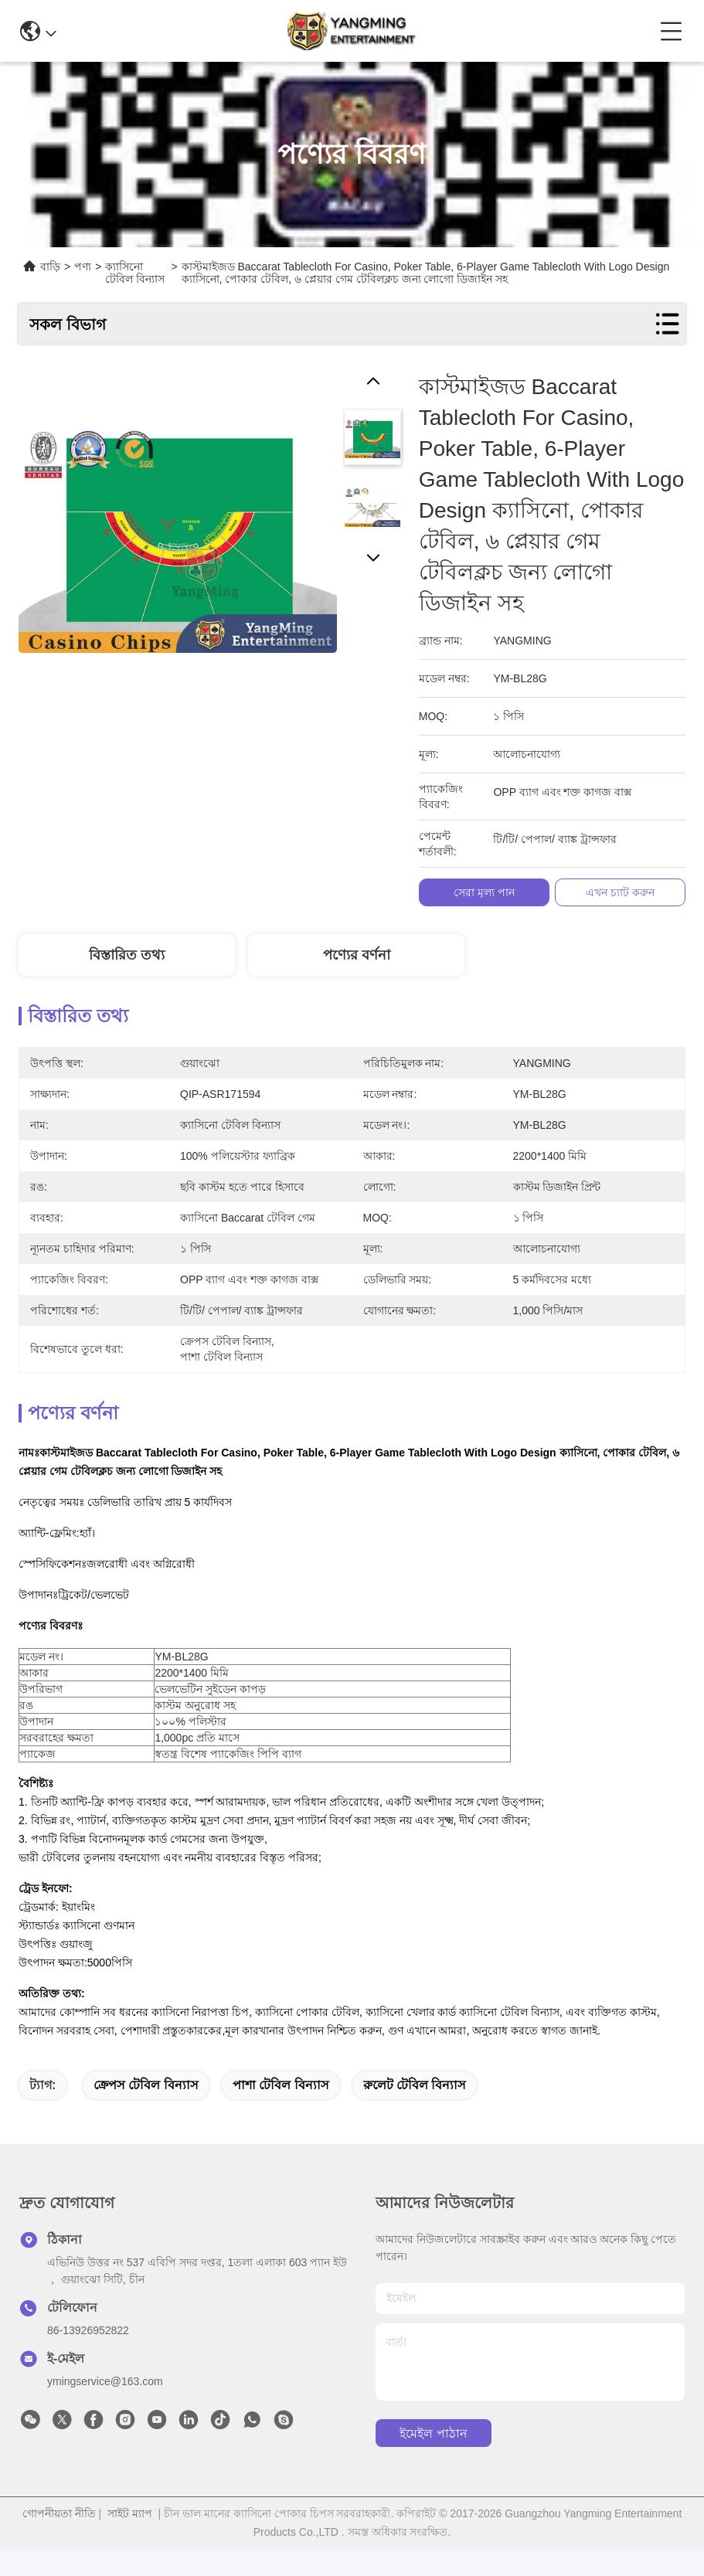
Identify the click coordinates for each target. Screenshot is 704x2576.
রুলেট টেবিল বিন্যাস (415, 2112)
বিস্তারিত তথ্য (127, 955)
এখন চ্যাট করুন (620, 892)
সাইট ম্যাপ (129, 2540)
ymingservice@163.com (105, 2408)
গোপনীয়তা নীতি (59, 2540)
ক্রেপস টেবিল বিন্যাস (146, 2112)
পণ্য (82, 266)
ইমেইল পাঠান (433, 2460)
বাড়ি (50, 266)
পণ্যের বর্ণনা (356, 955)
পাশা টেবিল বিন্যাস (281, 2112)
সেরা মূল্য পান (484, 892)
